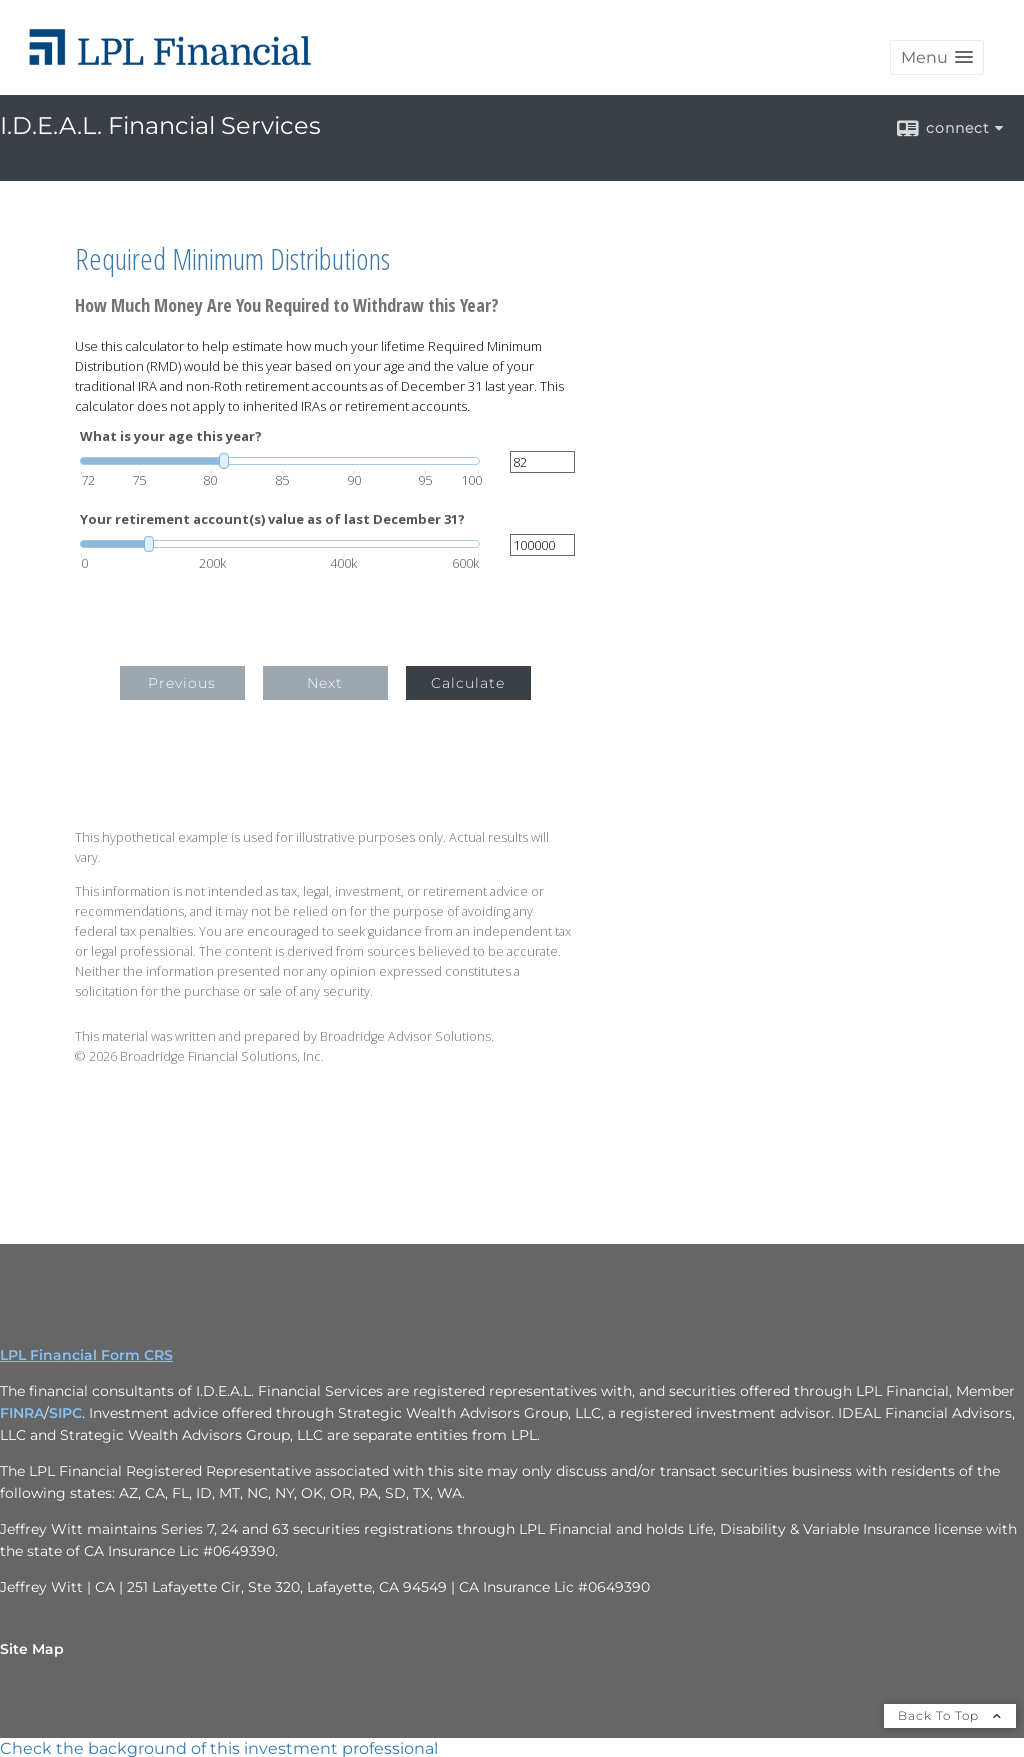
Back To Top (950, 1715)
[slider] (280, 461)
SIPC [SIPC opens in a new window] (65, 1413)
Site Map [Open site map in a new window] (32, 1649)
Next (325, 683)
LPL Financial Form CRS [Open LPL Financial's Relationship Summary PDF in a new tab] (86, 1355)
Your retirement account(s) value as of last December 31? (272, 519)
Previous (182, 683)
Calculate (468, 683)
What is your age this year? (171, 436)
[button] (937, 57)
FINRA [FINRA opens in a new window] (22, 1413)
